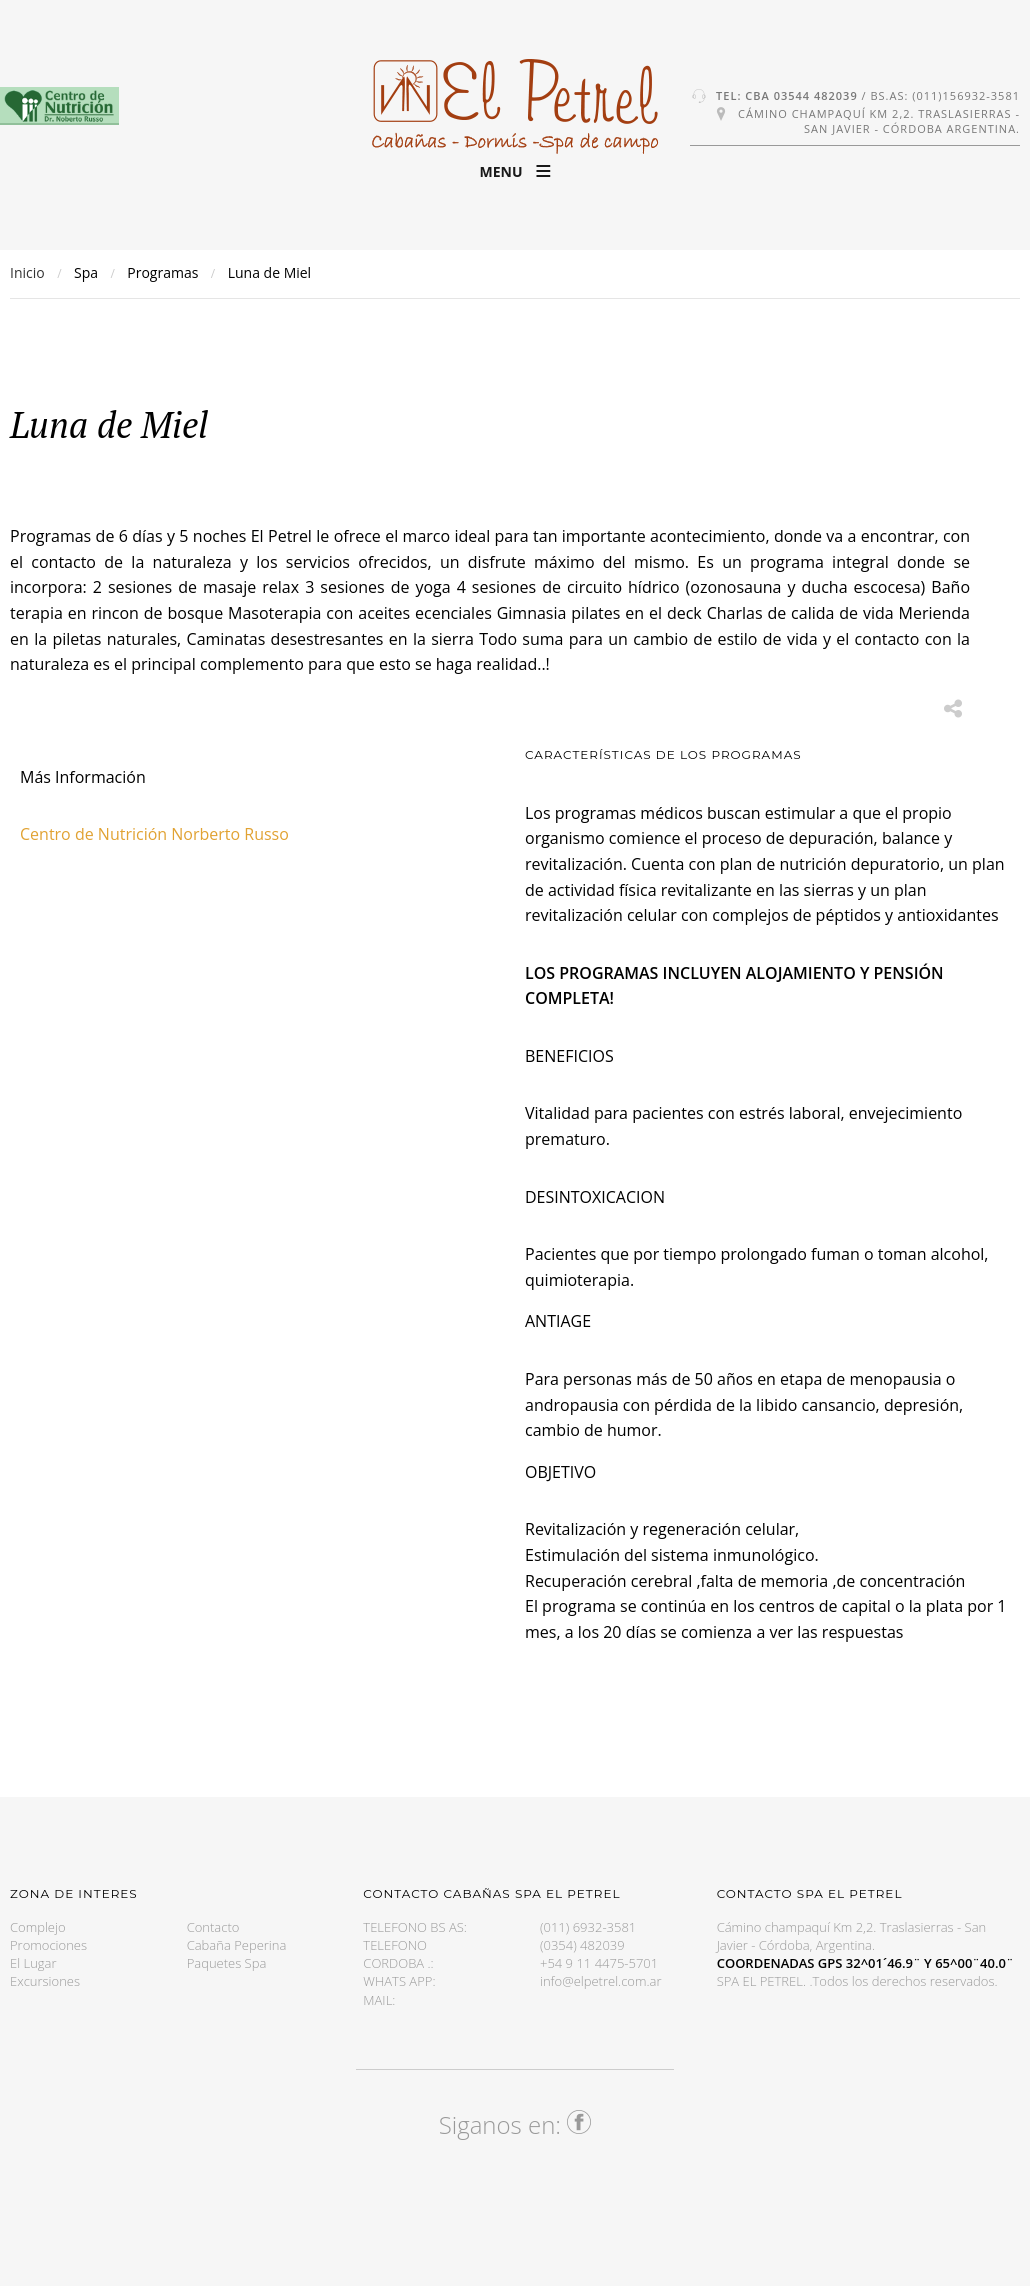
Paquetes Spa (227, 1963)
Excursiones (45, 1981)
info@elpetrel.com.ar (601, 1981)
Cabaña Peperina (237, 1945)
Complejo (38, 1927)
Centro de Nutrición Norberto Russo (154, 834)
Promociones (48, 1945)
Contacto (213, 1927)
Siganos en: (515, 2124)
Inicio (27, 272)
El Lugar (33, 1963)
